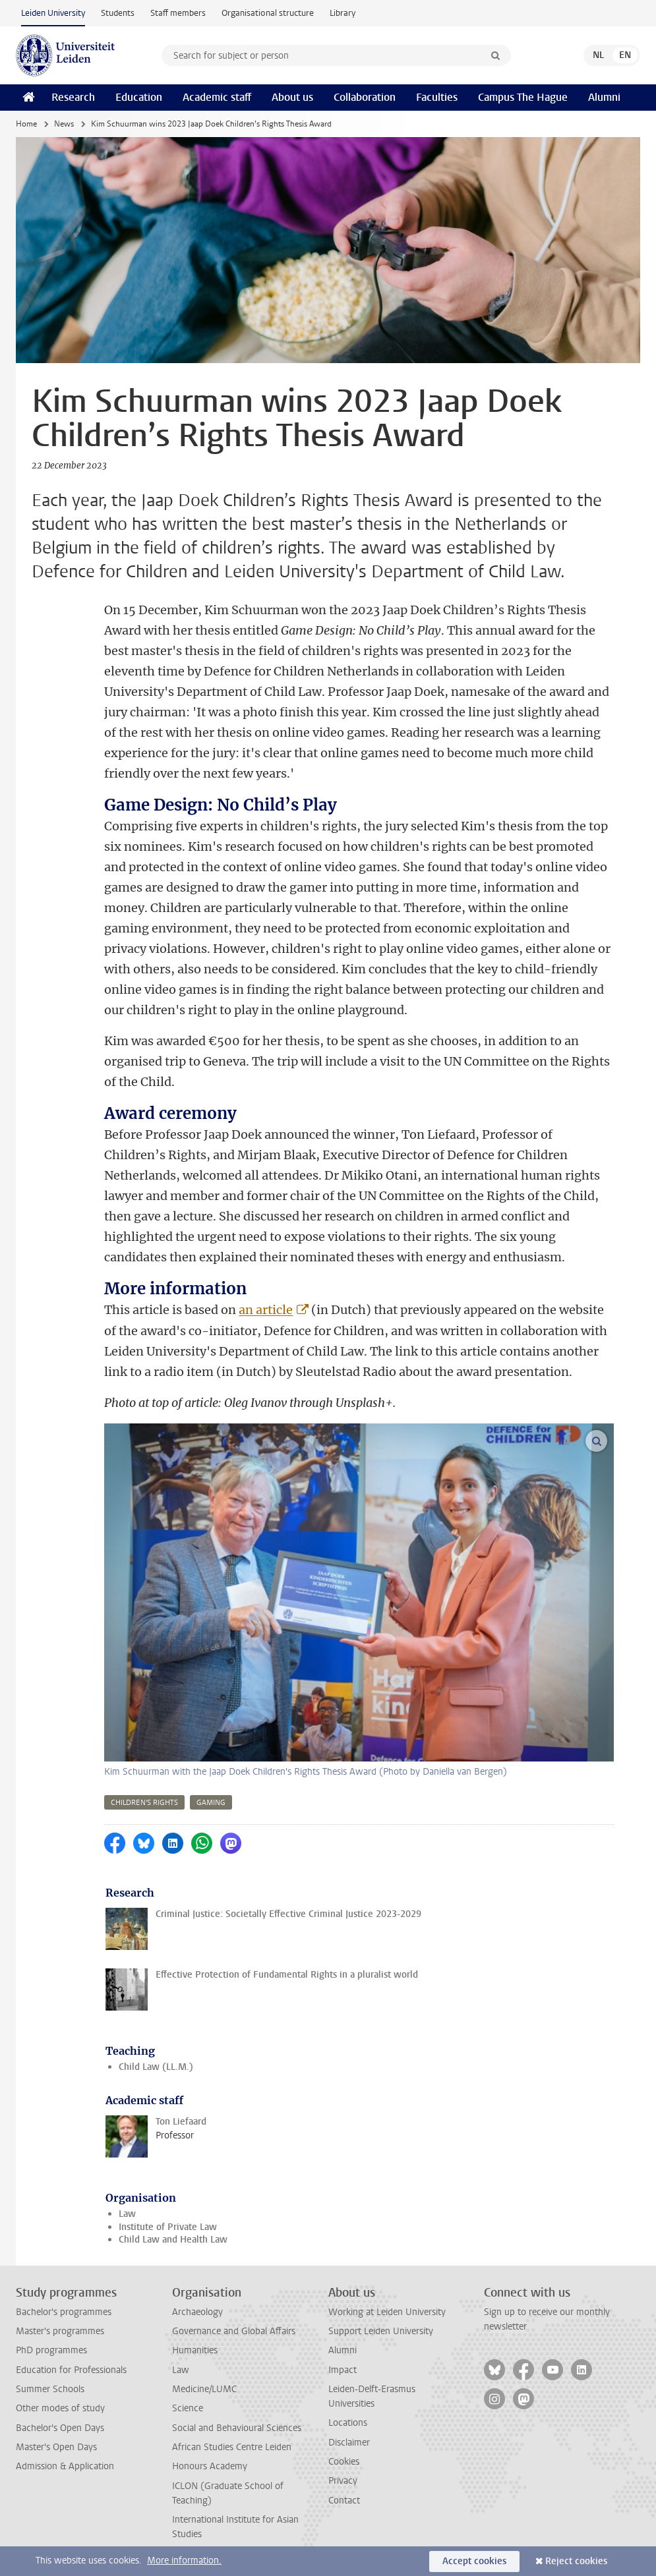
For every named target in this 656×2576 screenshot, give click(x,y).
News (64, 124)
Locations (347, 2423)
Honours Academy (209, 2466)
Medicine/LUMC (204, 2389)
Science (187, 2408)
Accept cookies (474, 2561)
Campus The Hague (523, 97)
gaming (210, 1803)
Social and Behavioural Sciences (236, 2428)
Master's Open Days (56, 2447)
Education (138, 97)
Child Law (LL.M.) (156, 2067)
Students (117, 12)
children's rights (144, 1803)
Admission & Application (65, 2466)
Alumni (604, 97)
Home (26, 124)
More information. (184, 2560)
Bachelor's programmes (63, 2312)
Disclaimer (349, 2442)
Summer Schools (50, 2389)
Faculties (437, 97)
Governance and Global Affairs (233, 2331)
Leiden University (53, 12)
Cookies (343, 2461)
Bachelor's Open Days (60, 2428)
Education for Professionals (71, 2370)
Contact (344, 2500)
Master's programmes (60, 2331)
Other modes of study (60, 2408)
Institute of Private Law (168, 2227)
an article (266, 1309)
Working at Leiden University (387, 2312)
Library (342, 12)
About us (292, 97)
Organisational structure (268, 12)
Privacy (342, 2481)
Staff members (178, 12)
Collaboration (365, 97)
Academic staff (217, 97)
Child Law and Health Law (173, 2239)
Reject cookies (576, 2561)
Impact (342, 2370)
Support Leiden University (380, 2331)
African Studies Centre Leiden (231, 2447)
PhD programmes (51, 2350)
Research (73, 97)
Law (127, 2214)
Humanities (195, 2350)
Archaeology (197, 2312)
